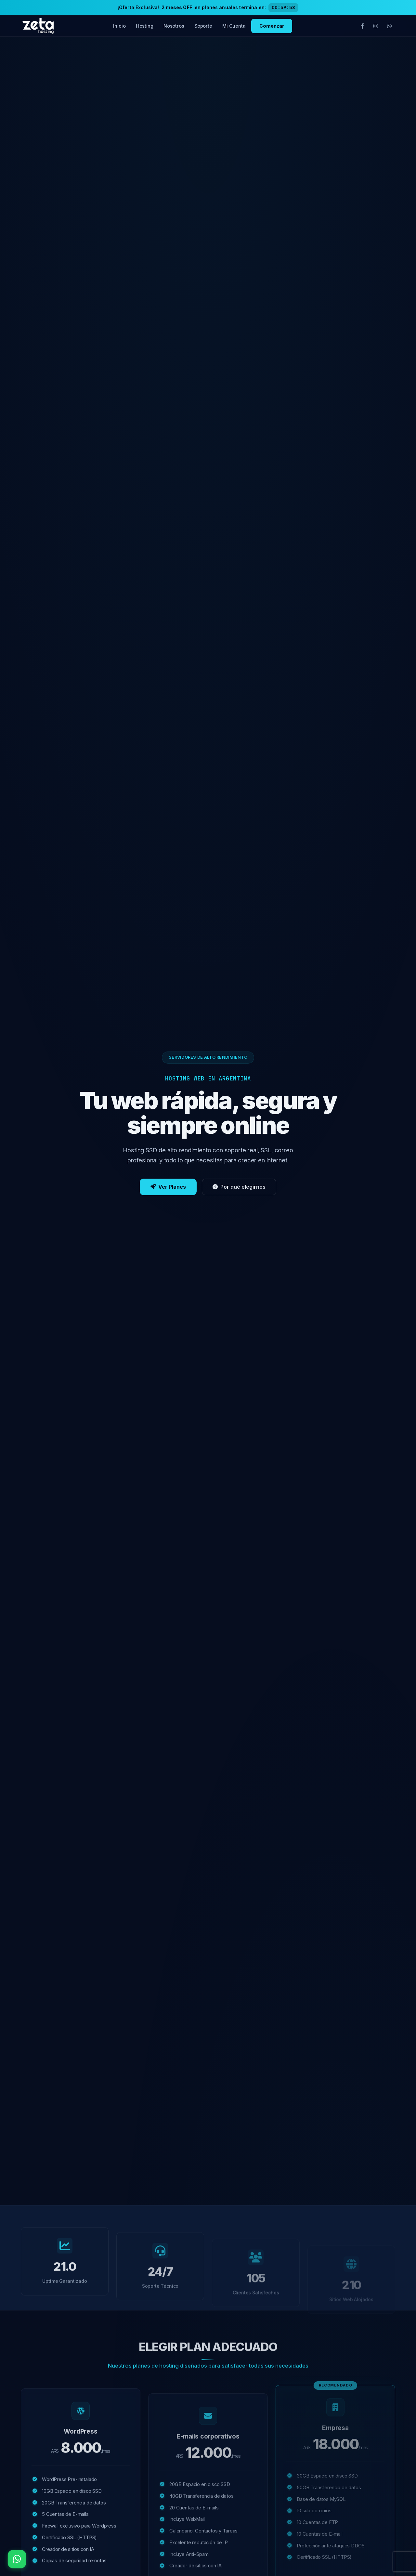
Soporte (203, 26)
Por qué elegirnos (239, 1191)
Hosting (144, 26)
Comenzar (271, 26)
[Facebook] (362, 26)
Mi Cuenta (234, 26)
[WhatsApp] (389, 26)
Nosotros (173, 26)
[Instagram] (376, 26)
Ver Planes (168, 1191)
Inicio (119, 26)
